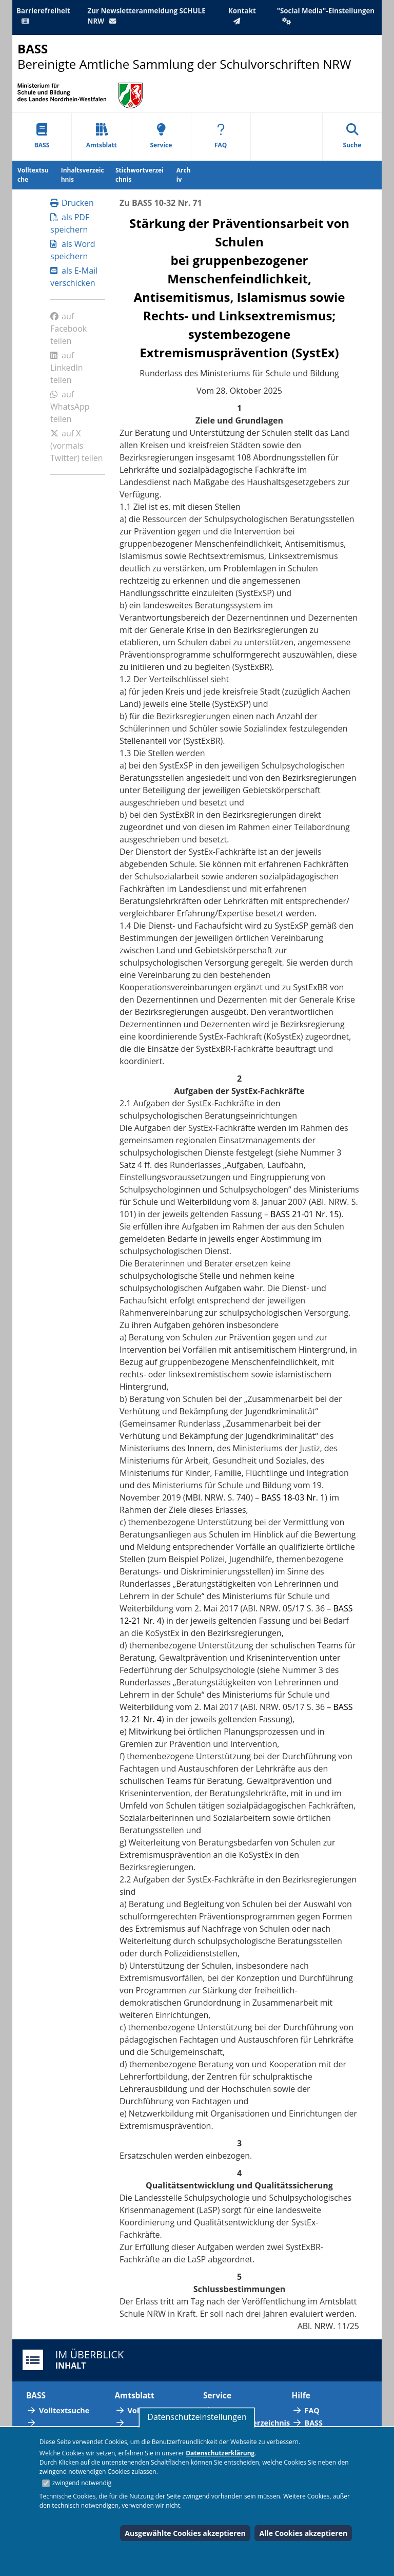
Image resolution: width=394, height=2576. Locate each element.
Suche (352, 136)
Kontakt (242, 15)
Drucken (72, 202)
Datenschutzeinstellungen (196, 2417)
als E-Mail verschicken (73, 277)
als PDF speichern (69, 223)
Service (161, 136)
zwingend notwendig (82, 2482)
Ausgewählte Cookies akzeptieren (185, 2533)
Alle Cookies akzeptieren (303, 2533)
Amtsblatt (101, 136)
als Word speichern (72, 250)
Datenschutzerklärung (220, 2453)
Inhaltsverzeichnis (82, 175)
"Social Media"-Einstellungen (326, 15)
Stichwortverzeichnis (139, 175)
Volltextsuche (33, 175)
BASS (42, 136)
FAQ (220, 136)
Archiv (183, 175)
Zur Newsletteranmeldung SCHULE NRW (147, 16)
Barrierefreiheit (43, 15)
